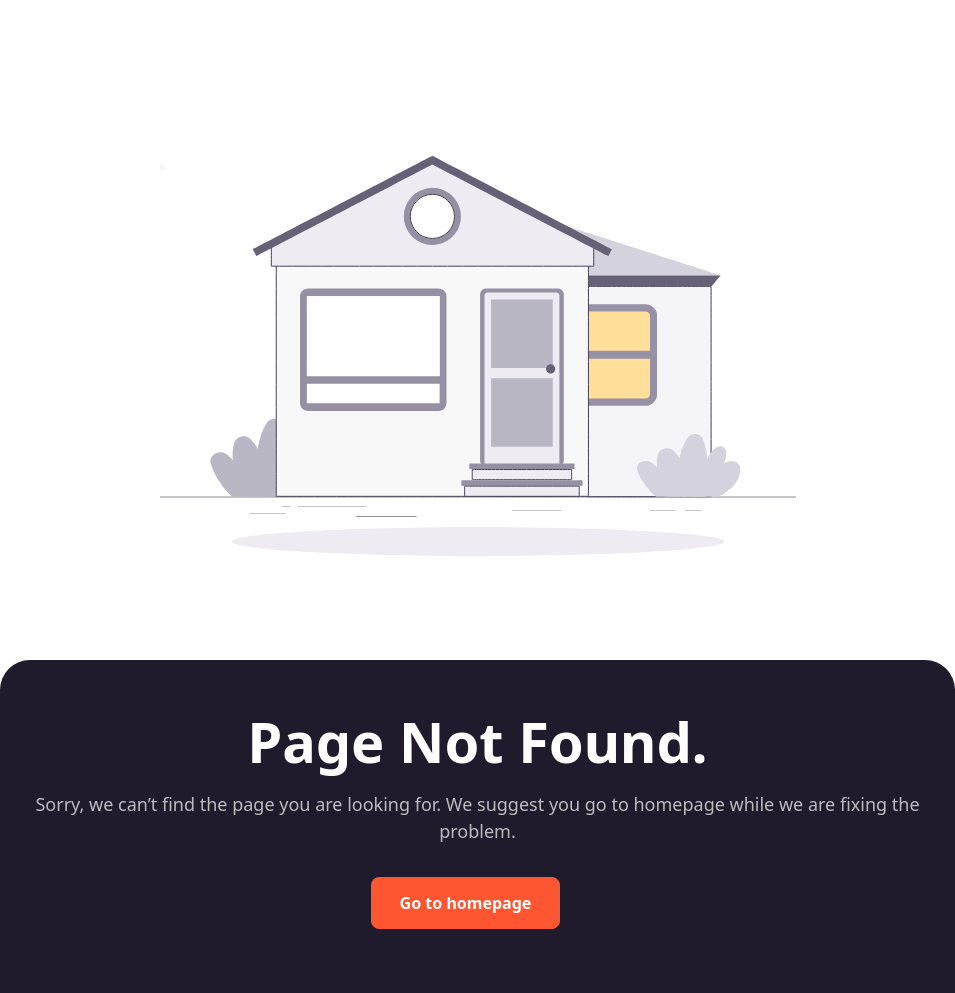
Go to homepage (466, 903)
